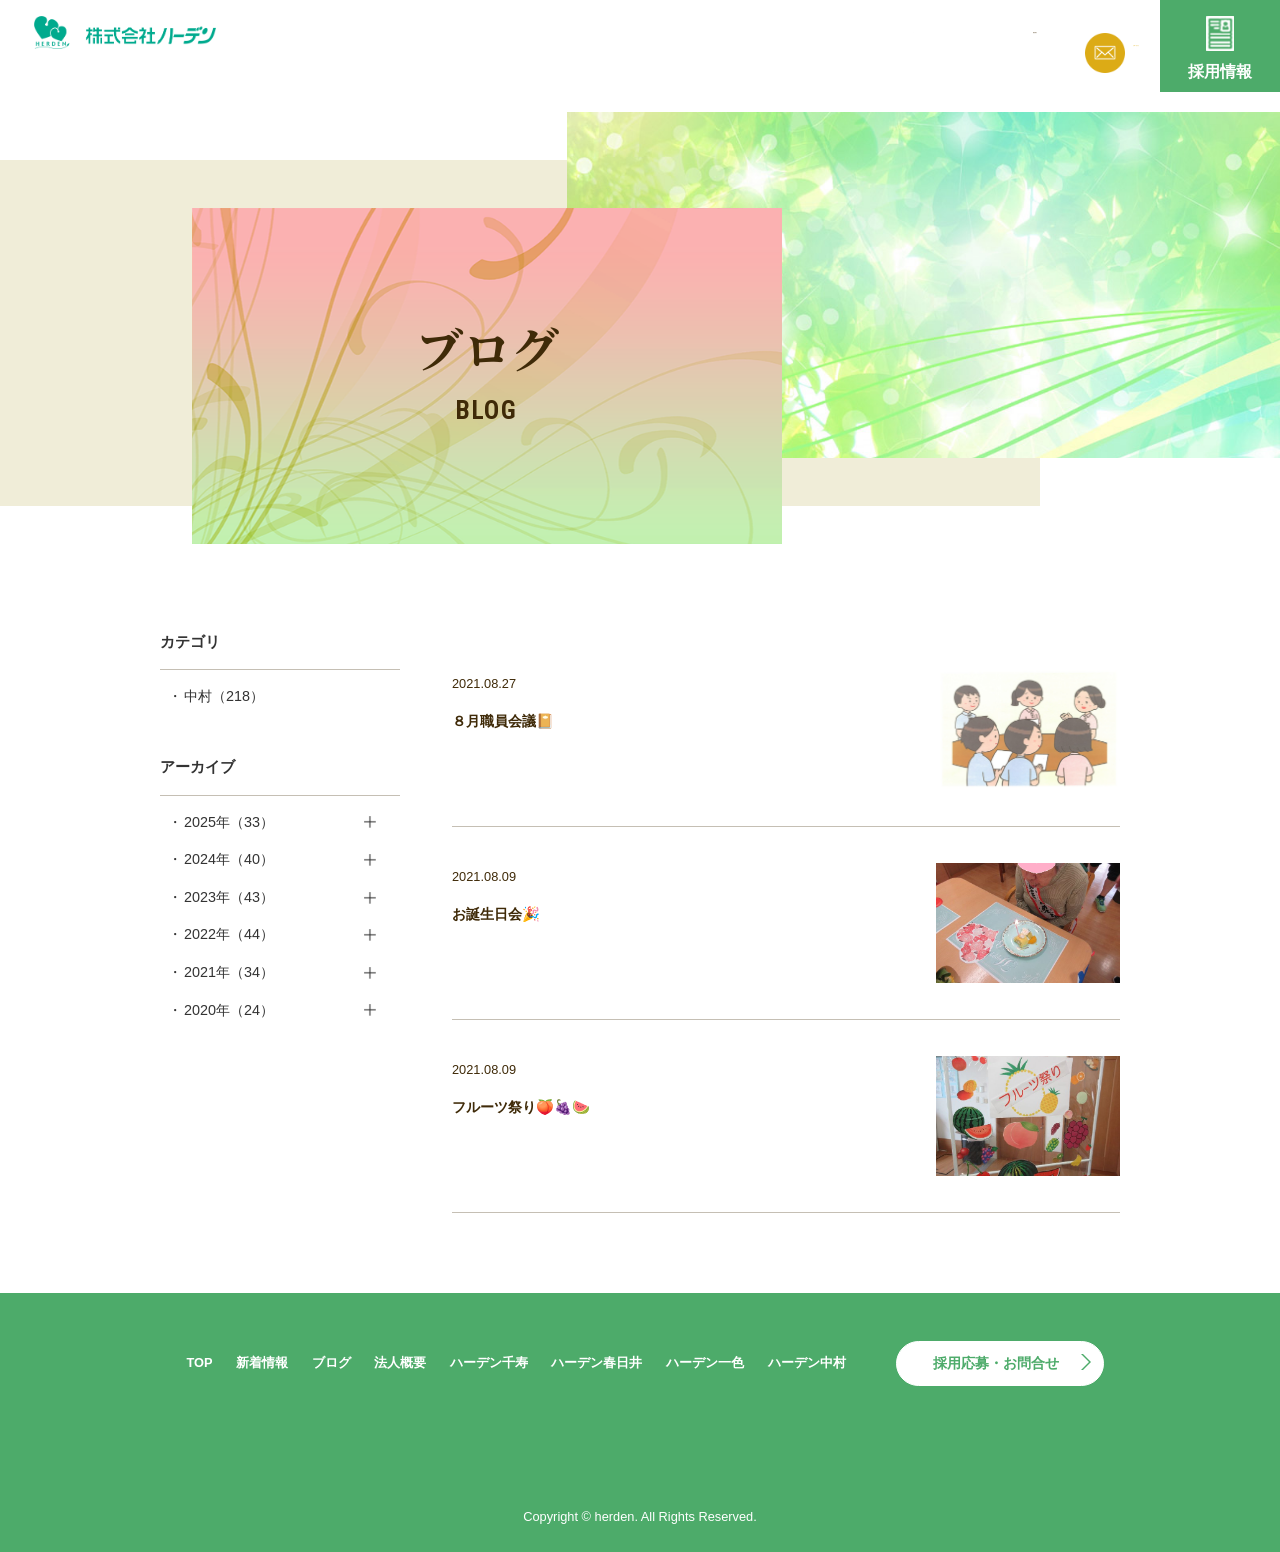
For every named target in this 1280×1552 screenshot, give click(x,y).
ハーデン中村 (807, 1362)
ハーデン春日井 (596, 1362)
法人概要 (847, 42)
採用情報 (1220, 71)
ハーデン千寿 (489, 1362)
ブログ (761, 42)
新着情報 (676, 42)
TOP (199, 1362)
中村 (224, 696)
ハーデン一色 (705, 1362)
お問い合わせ (1100, 45)
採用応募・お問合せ (996, 1363)
